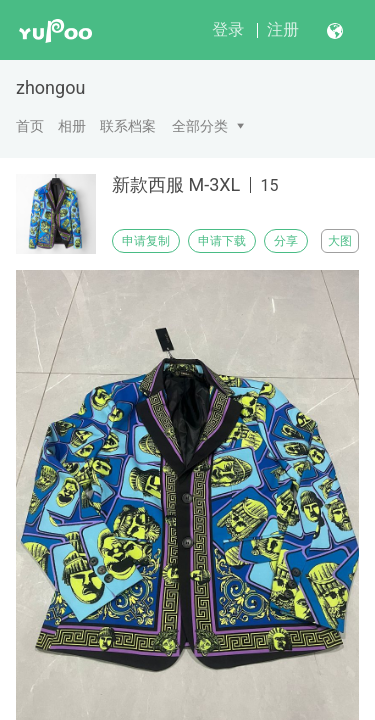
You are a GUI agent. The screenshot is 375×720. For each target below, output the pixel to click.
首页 (30, 126)
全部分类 (200, 126)
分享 (286, 241)
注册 (283, 29)
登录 (228, 29)
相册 (72, 126)
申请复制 (146, 241)
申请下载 (222, 241)
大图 (340, 241)
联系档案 (128, 126)
